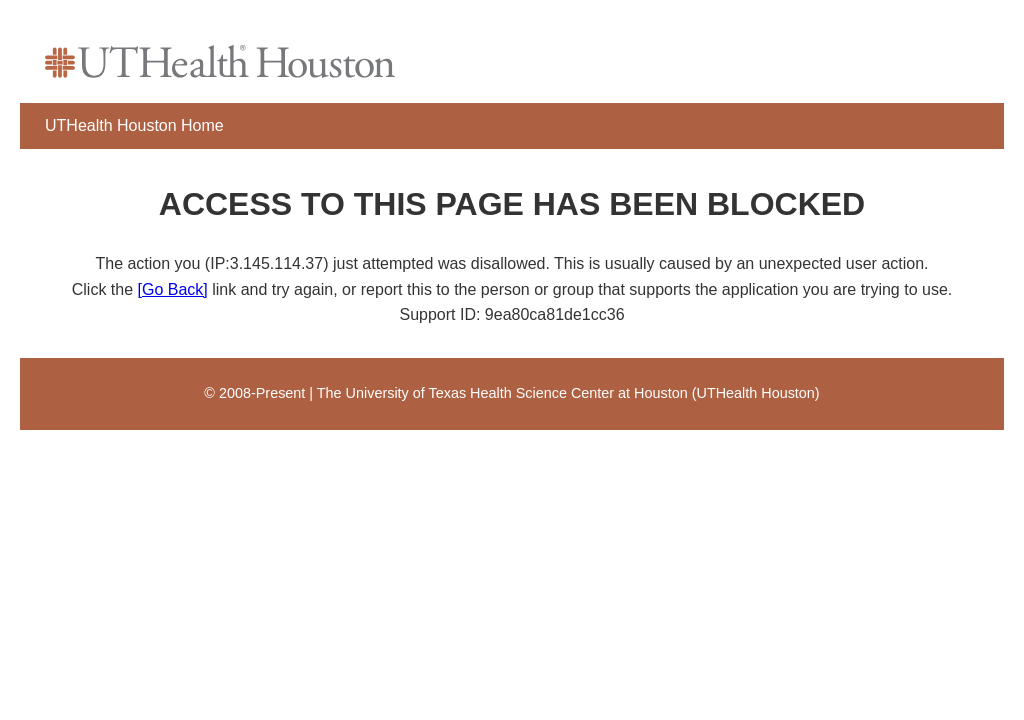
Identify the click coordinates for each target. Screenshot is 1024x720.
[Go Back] (173, 289)
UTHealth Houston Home (134, 125)
